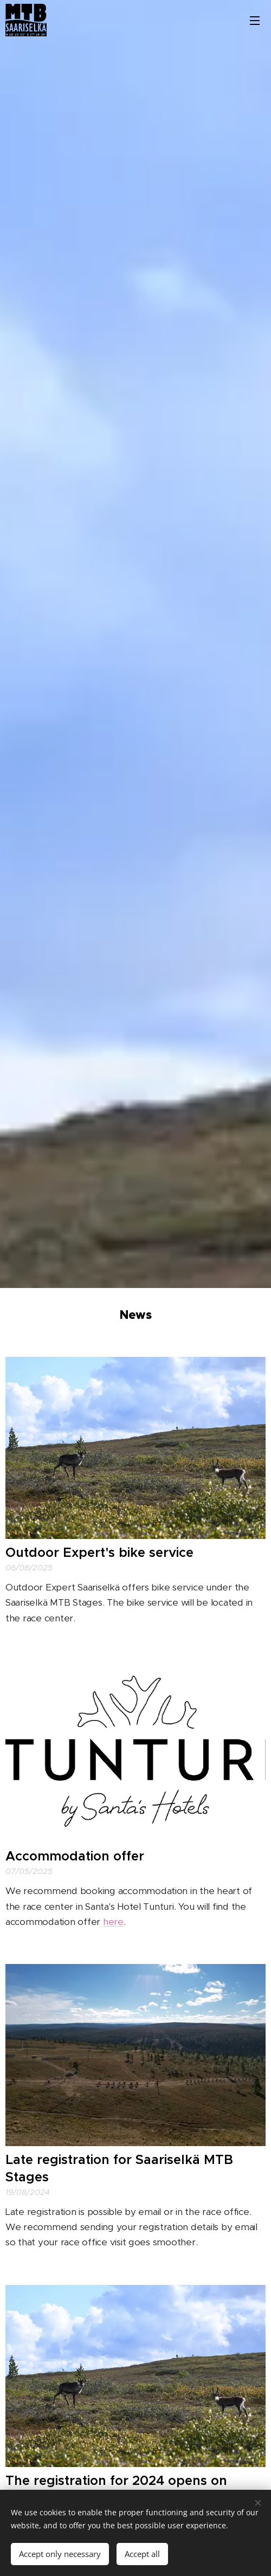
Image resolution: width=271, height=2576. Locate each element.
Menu (255, 20)
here (113, 1922)
